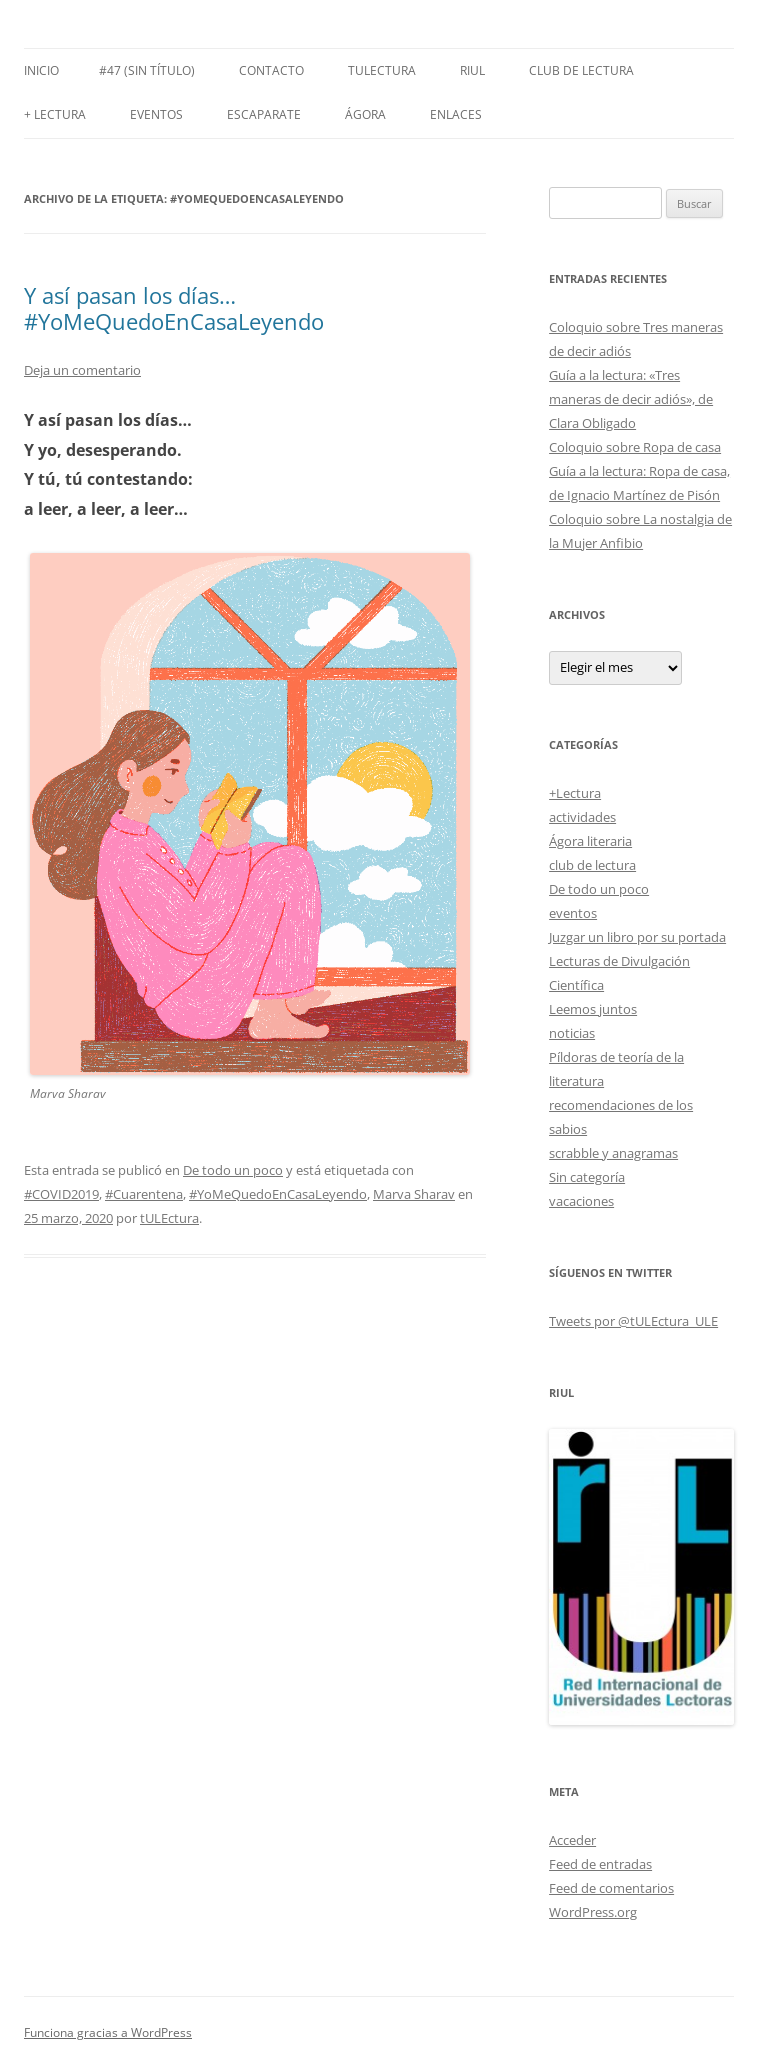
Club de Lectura (581, 70)
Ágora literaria (590, 841)
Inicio (41, 70)
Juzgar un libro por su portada (637, 937)
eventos (573, 913)
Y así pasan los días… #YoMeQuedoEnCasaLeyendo (174, 308)
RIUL (472, 70)
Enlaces (456, 114)
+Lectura (575, 793)
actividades (582, 817)
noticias (572, 1033)
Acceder (572, 1840)
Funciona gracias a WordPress (108, 2032)
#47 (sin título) (147, 70)
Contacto (271, 70)
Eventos (156, 114)
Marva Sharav (414, 1194)
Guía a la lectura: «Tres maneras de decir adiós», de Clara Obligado (631, 399)
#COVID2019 (61, 1194)
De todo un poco (233, 1170)
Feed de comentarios (611, 1888)
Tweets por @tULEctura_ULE (633, 1321)
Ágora (365, 114)
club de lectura (592, 865)
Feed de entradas (600, 1864)
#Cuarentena (144, 1194)
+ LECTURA (55, 114)
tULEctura (382, 70)
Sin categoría (587, 1177)
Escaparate (264, 114)
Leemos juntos (593, 1009)
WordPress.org (593, 1912)
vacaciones (581, 1201)
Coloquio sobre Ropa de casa (635, 447)
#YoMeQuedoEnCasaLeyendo (278, 1194)
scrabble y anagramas (613, 1153)
